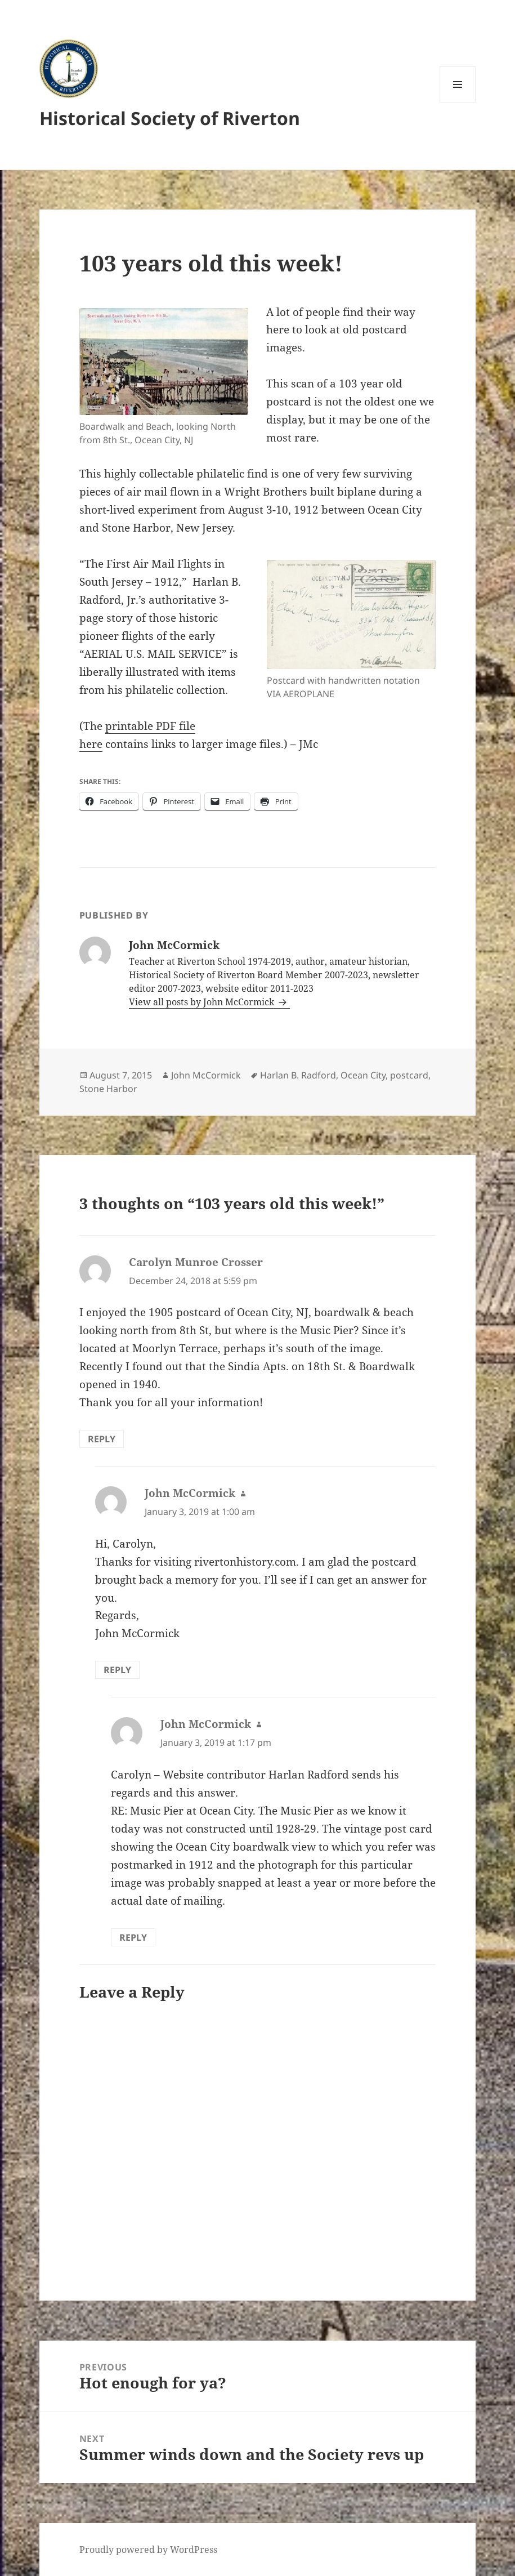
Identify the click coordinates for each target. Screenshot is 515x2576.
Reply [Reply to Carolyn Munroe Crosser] (101, 1439)
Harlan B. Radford (298, 1075)
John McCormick (206, 1075)
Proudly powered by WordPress (148, 2549)
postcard (409, 1075)
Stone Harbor (108, 1088)
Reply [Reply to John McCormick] (117, 1670)
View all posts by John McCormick (202, 1002)
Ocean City (363, 1075)
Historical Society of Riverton (169, 118)
